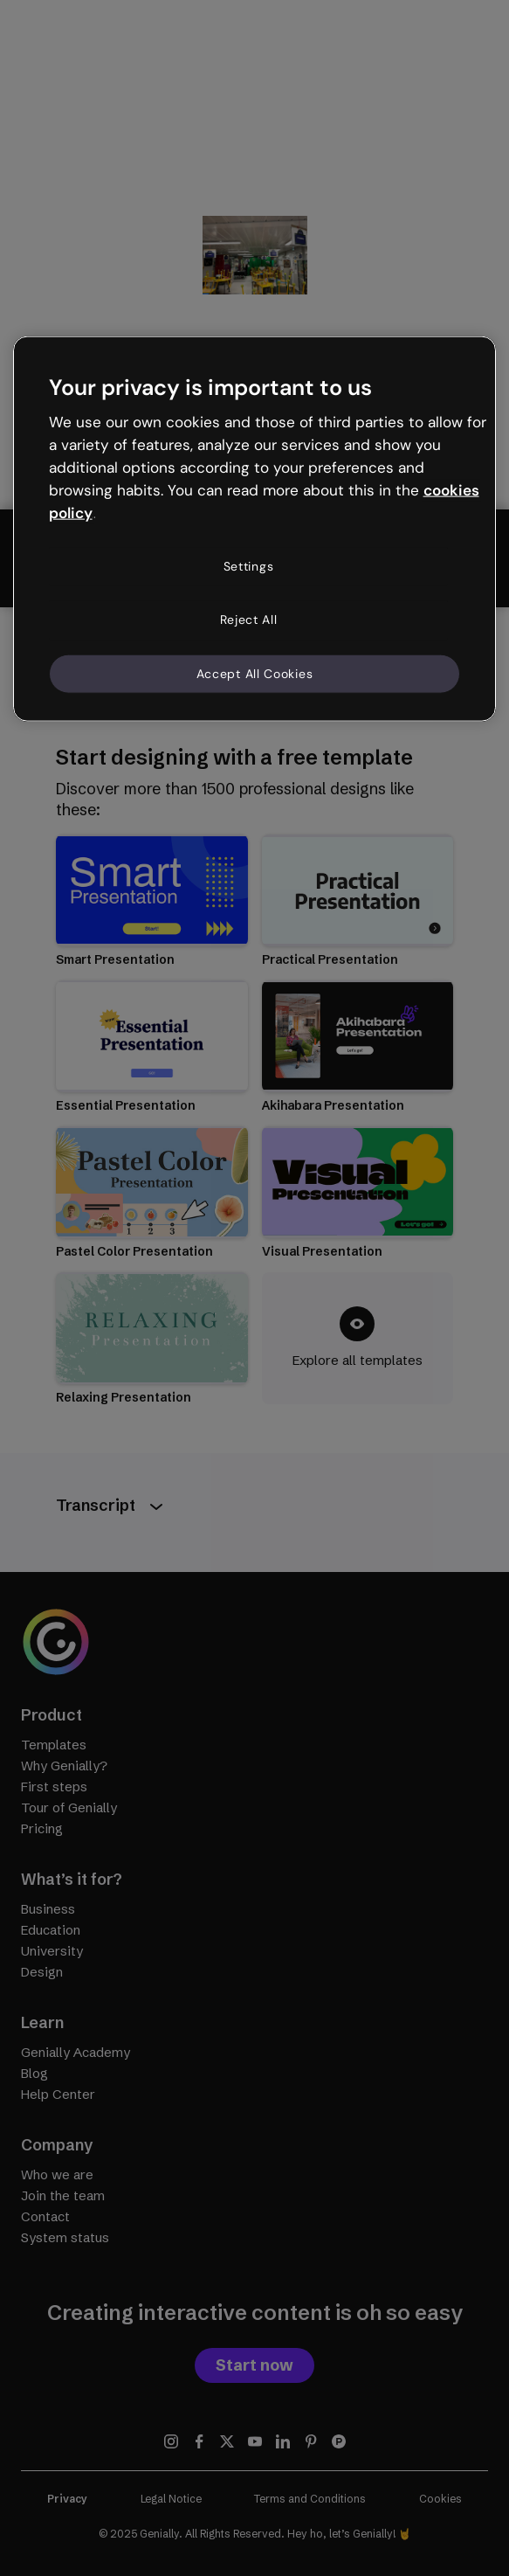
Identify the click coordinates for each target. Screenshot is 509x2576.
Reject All (249, 619)
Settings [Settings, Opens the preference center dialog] (249, 565)
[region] (255, 529)
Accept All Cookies (254, 673)
